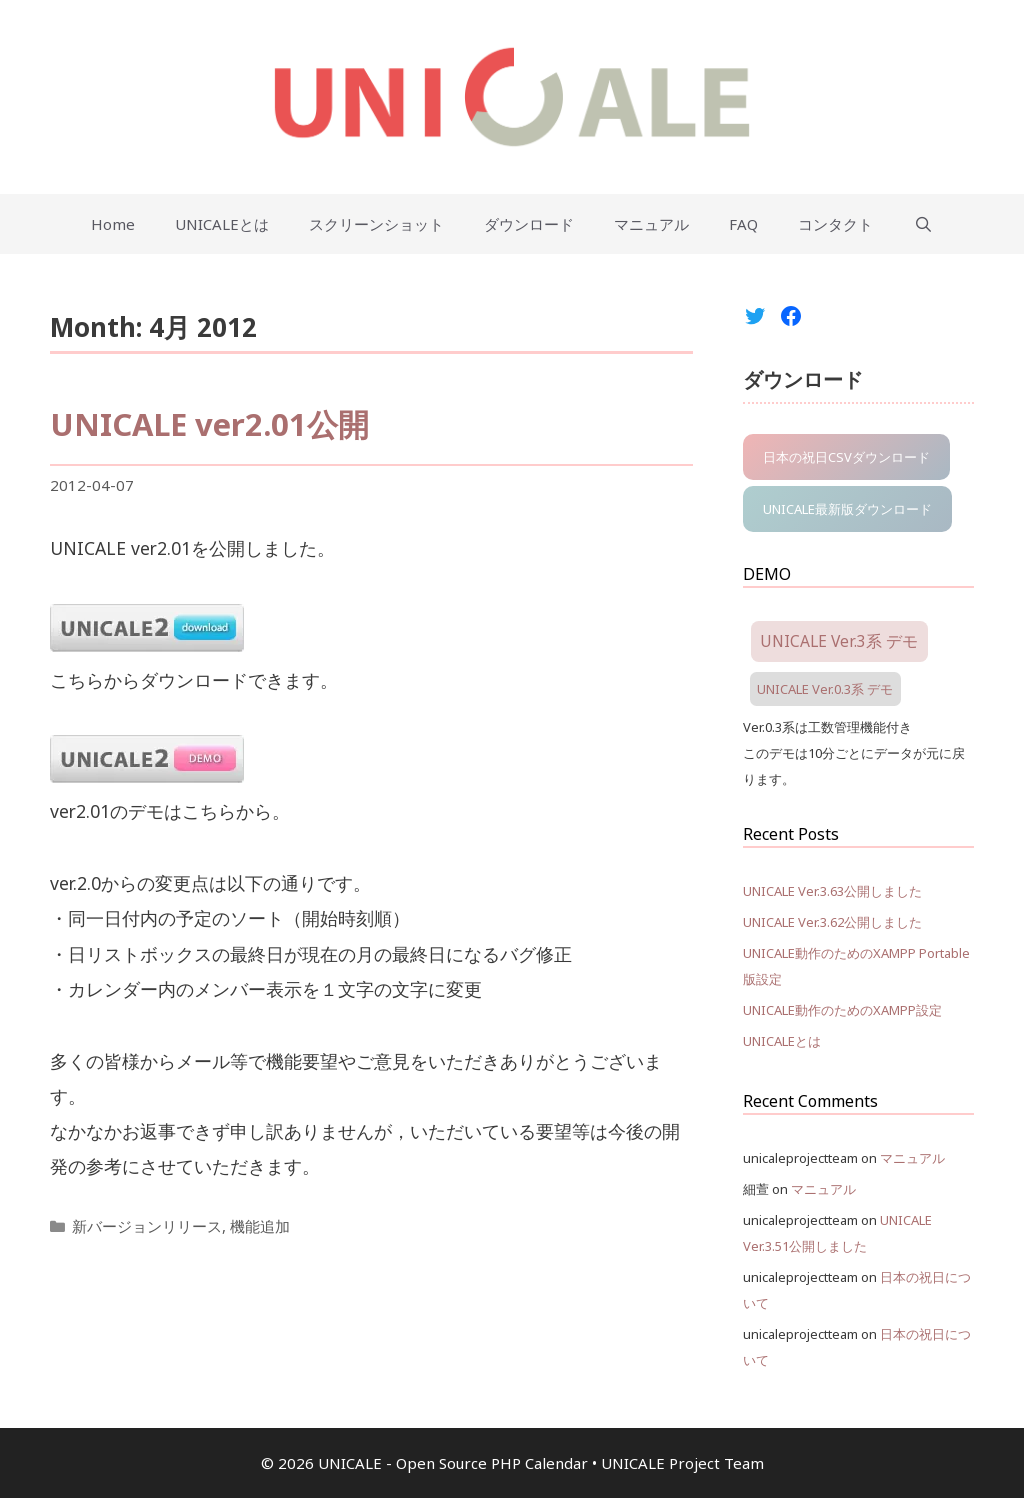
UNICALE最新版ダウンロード (847, 509)
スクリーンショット (376, 224)
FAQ (743, 224)
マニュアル (651, 224)
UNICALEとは (222, 224)
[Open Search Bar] (922, 224)
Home (113, 224)
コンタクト (835, 224)
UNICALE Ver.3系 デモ (839, 641)
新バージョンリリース (147, 1226)
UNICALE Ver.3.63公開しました (832, 891)
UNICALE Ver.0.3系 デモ (825, 689)
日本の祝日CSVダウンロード (846, 457)
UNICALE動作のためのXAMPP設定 (842, 1010)
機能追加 (260, 1226)
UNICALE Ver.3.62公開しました (832, 922)
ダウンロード (529, 224)
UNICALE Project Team (682, 1463)
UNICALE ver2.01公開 (209, 424)
